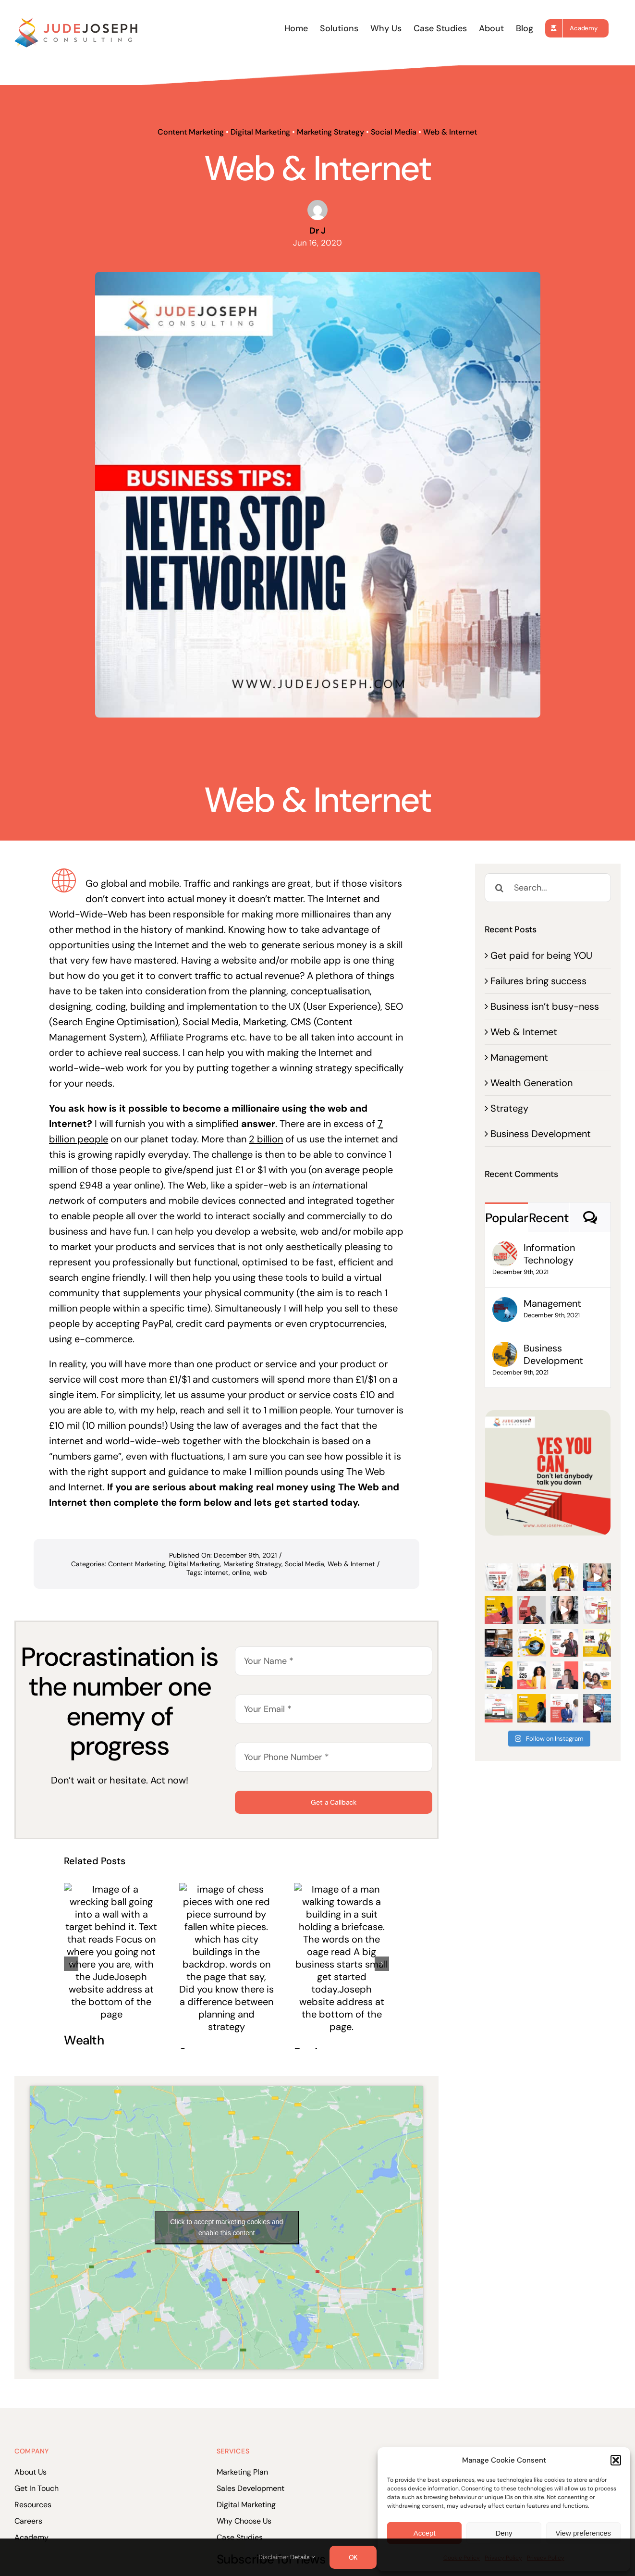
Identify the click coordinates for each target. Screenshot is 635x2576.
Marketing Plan (242, 2472)
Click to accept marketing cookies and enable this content (226, 2227)
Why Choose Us (244, 2521)
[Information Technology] (504, 1249)
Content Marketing (191, 132)
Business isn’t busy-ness (544, 1006)
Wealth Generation (531, 1083)
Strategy (509, 1108)
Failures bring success (538, 981)
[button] (616, 2460)
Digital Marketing (260, 132)
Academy (31, 2537)
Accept (425, 2533)
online (241, 1572)
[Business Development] (504, 1349)
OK (353, 2557)
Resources (32, 2505)
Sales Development (250, 2488)
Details (302, 2557)
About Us (30, 2472)
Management (519, 1057)
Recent (549, 1218)
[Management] (504, 1305)
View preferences (583, 2533)
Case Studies (240, 2537)
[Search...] (548, 887)
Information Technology (549, 1253)
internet (216, 1572)
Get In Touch (36, 2488)
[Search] (499, 887)
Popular (506, 1218)
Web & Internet (450, 132)
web (260, 1572)
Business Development (540, 1133)
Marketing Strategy (330, 132)
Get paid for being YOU (541, 955)
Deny (503, 2533)
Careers (28, 2521)
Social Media (393, 132)
